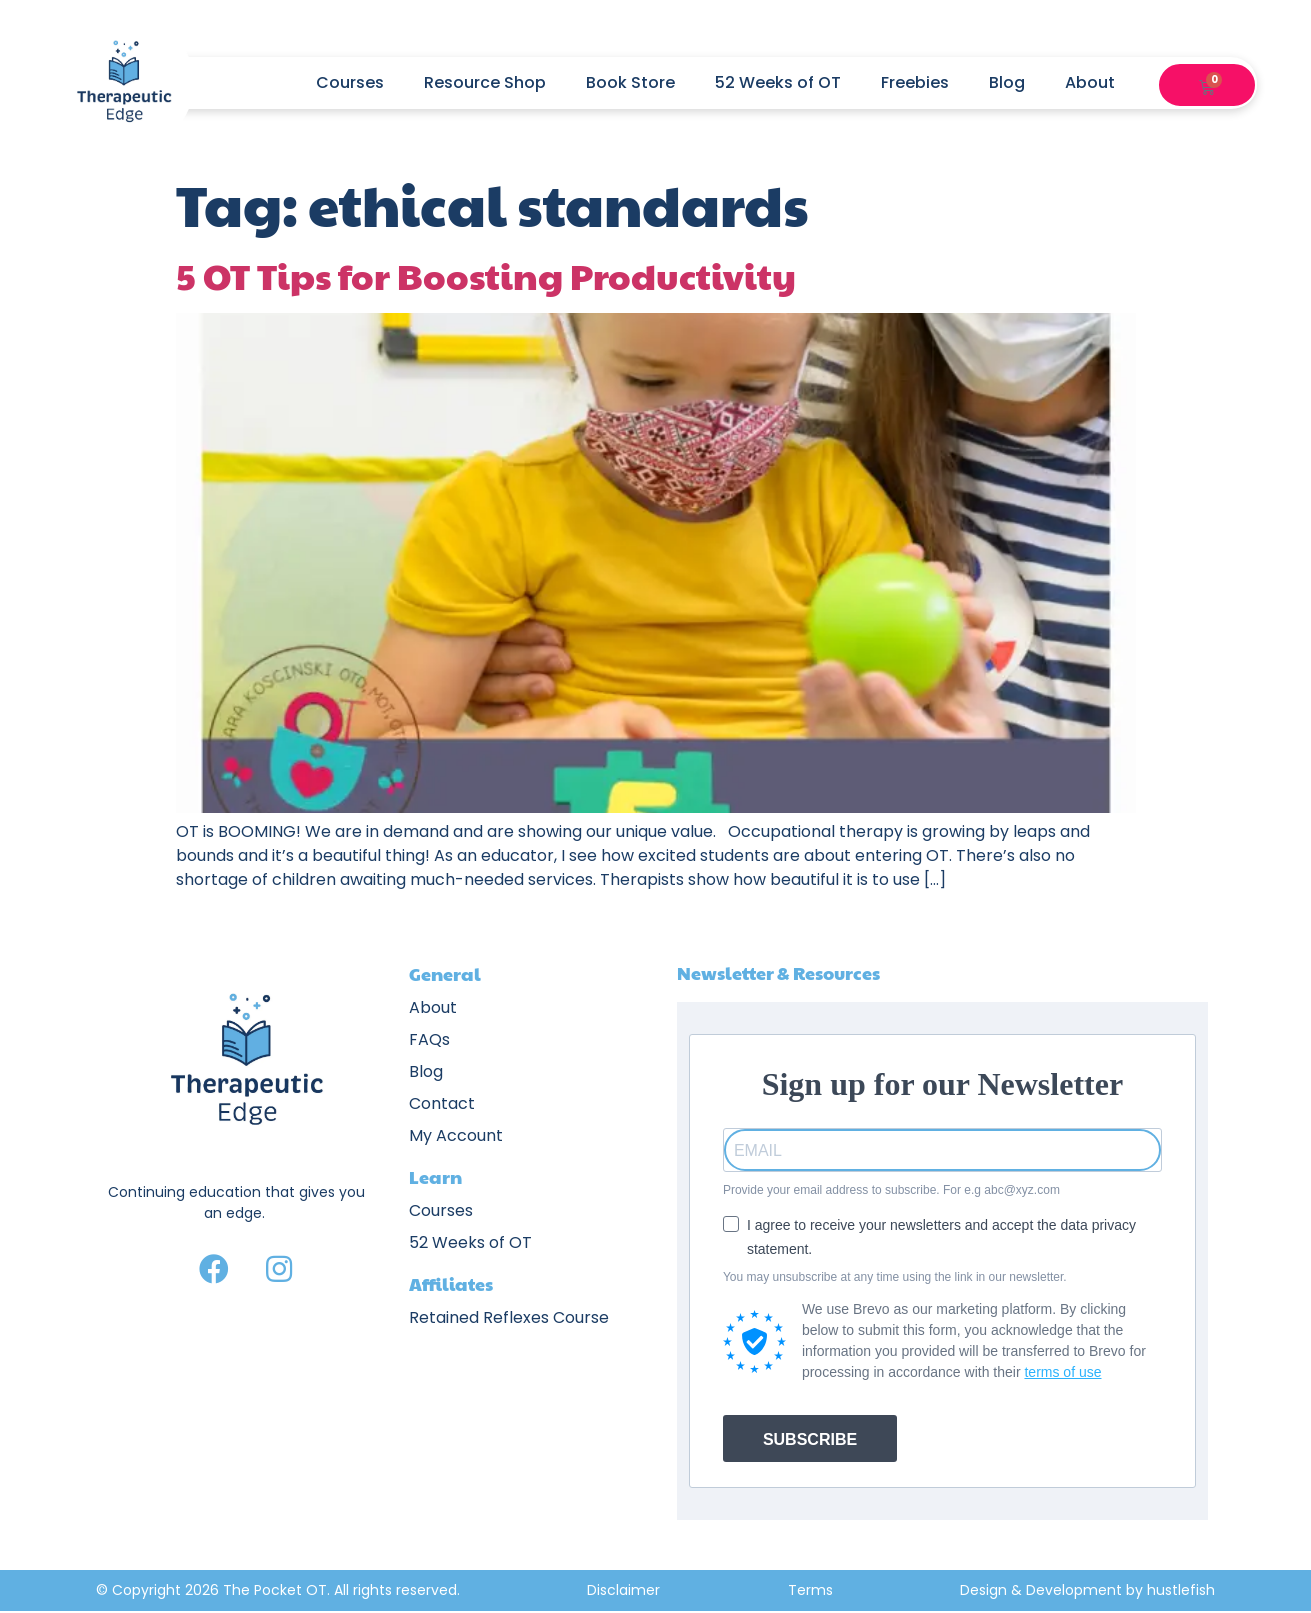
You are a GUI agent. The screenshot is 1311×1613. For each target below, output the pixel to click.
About (1100, 83)
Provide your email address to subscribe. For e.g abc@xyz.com (891, 1190)
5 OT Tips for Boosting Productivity (486, 275)
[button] (1181, 83)
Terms (810, 1590)
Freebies (915, 82)
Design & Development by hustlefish (1087, 1590)
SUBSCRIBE (810, 1439)
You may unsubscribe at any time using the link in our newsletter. (895, 1277)
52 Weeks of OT (778, 82)
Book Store (630, 82)
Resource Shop (485, 82)
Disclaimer (623, 1590)
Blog (1007, 82)
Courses (350, 82)
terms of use (1062, 1372)
